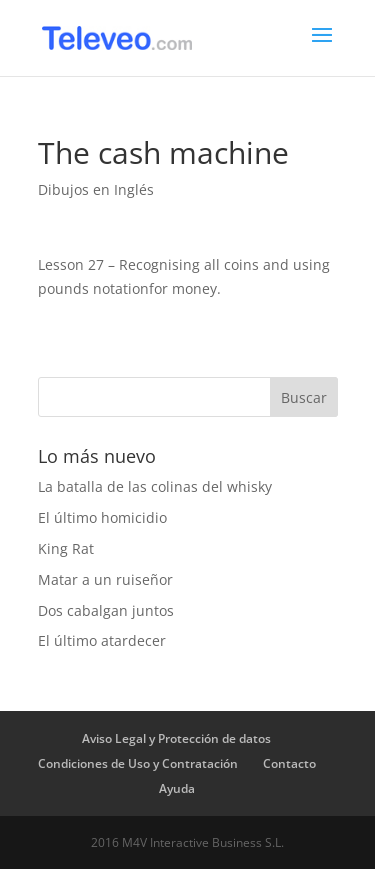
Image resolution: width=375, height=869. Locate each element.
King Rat (66, 548)
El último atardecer (102, 640)
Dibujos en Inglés (96, 189)
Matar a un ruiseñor (105, 579)
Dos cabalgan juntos (106, 610)
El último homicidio (102, 517)
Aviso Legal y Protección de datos (176, 738)
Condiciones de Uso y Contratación (138, 763)
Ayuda (177, 788)
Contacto (289, 763)
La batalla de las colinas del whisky (155, 486)
